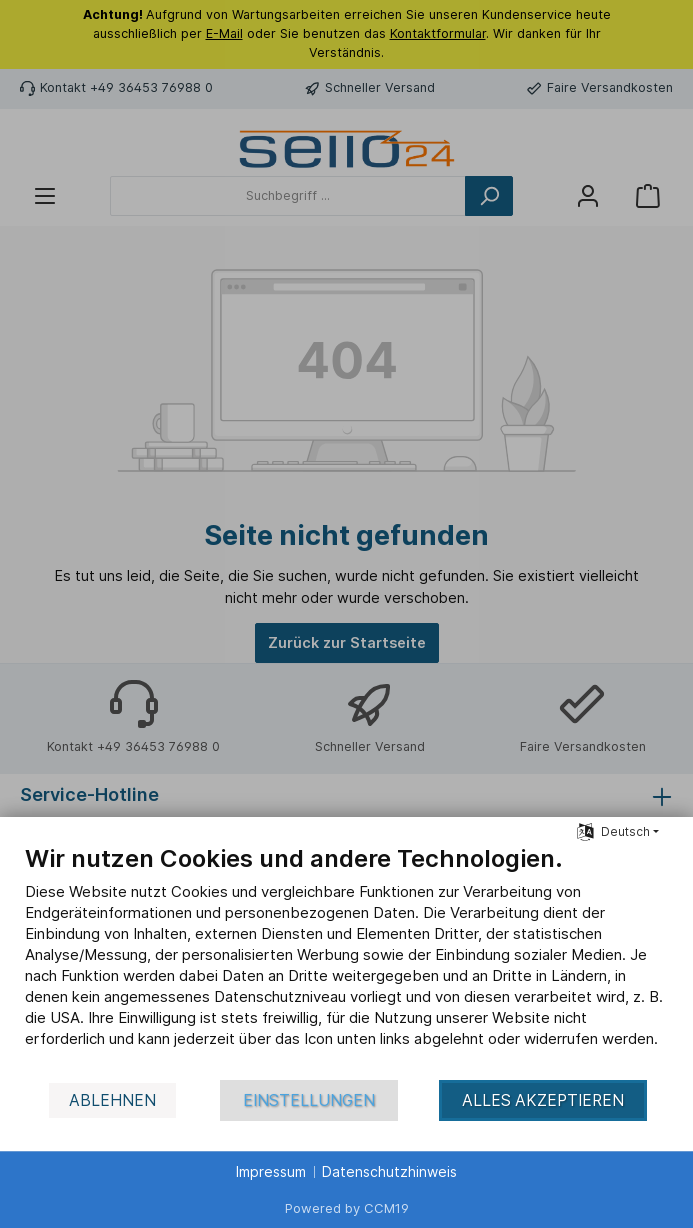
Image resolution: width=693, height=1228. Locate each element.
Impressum (271, 1171)
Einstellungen (309, 1100)
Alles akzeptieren (543, 1100)
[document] (346, 961)
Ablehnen (112, 1100)
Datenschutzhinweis (389, 1171)
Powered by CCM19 (347, 1208)
